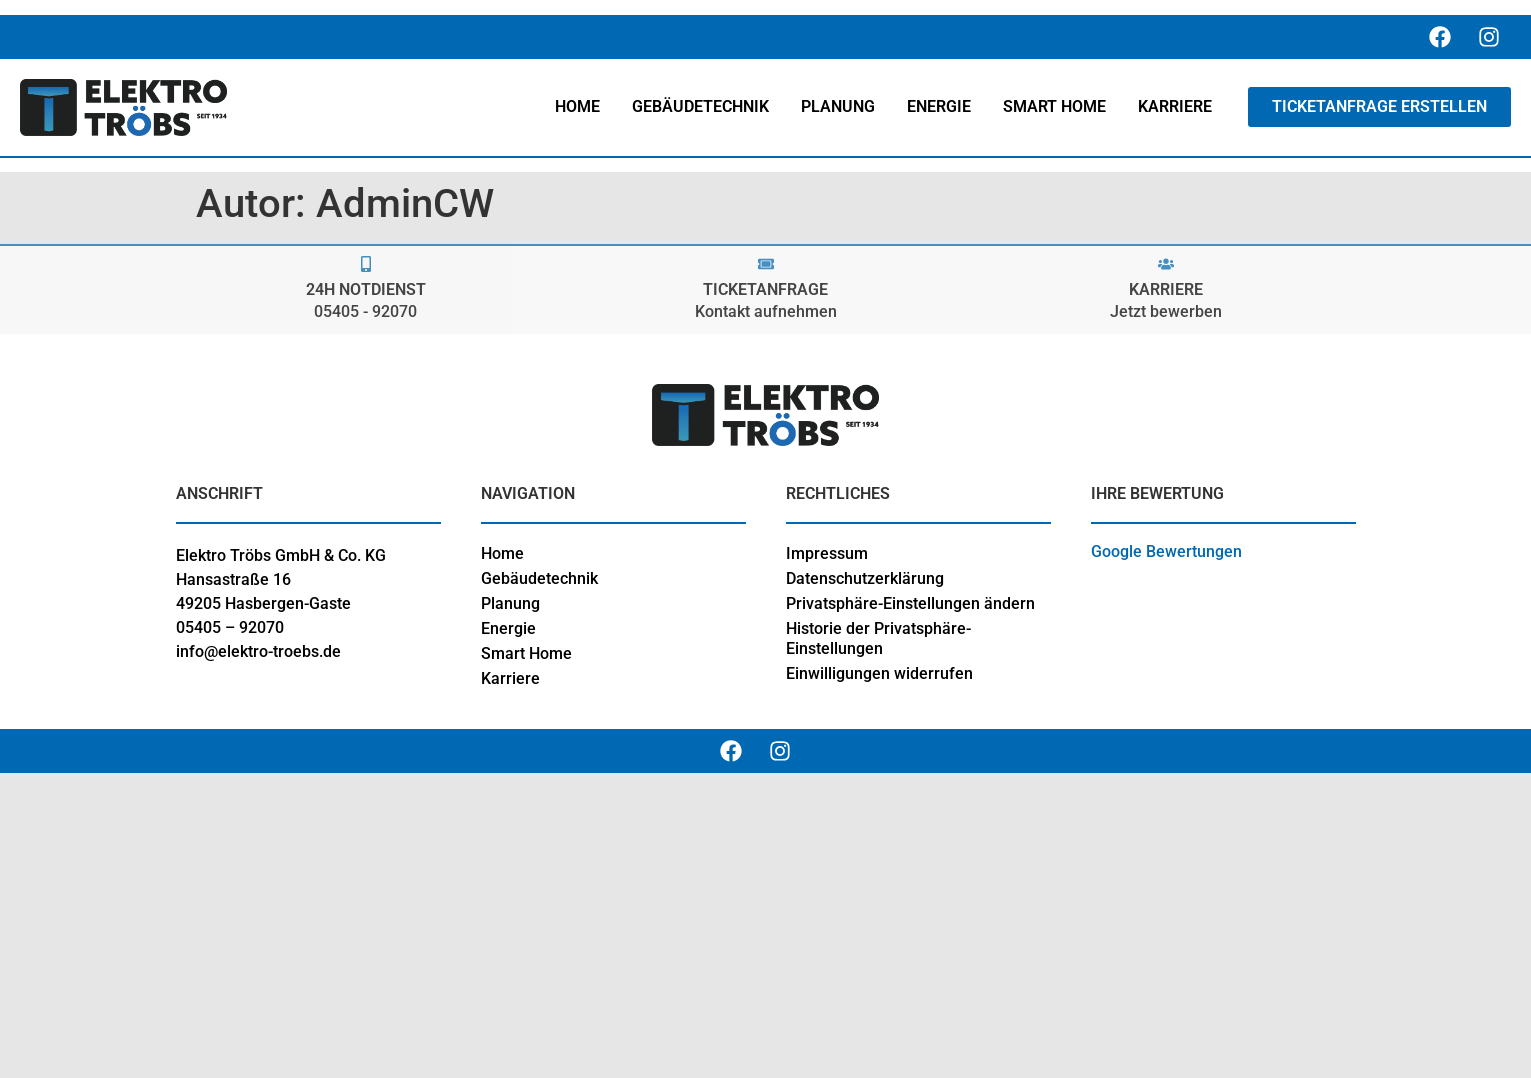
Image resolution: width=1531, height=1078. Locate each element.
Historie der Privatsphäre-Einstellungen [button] (878, 638)
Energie (508, 628)
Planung (510, 603)
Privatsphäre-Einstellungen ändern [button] (910, 603)
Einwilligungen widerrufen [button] (879, 673)
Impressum (827, 553)
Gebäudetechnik (539, 578)
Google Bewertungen (1166, 551)
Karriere (510, 678)
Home (502, 553)
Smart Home (526, 653)
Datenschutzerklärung (865, 578)
